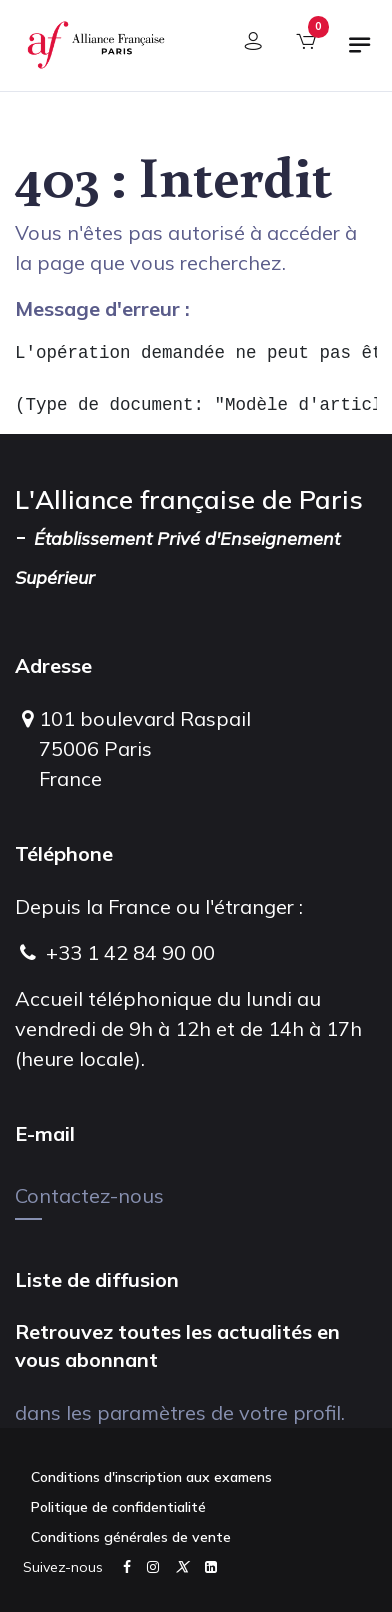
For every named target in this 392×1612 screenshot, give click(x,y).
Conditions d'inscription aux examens (151, 1477)
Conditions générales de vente (131, 1537)
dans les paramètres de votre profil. (180, 1412)
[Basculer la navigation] (360, 53)
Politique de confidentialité (118, 1507)
